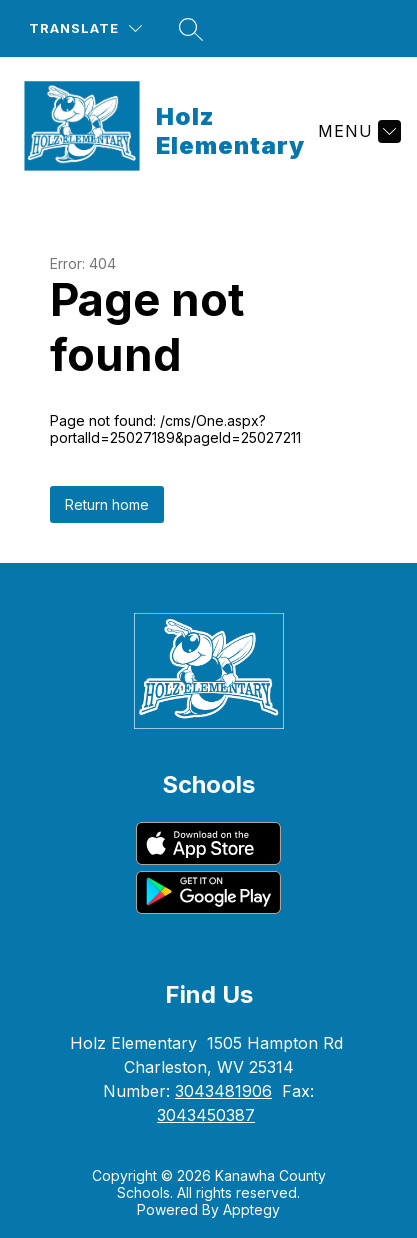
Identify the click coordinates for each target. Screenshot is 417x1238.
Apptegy (251, 1209)
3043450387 (206, 1115)
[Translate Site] (85, 28)
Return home (107, 504)
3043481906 (223, 1091)
